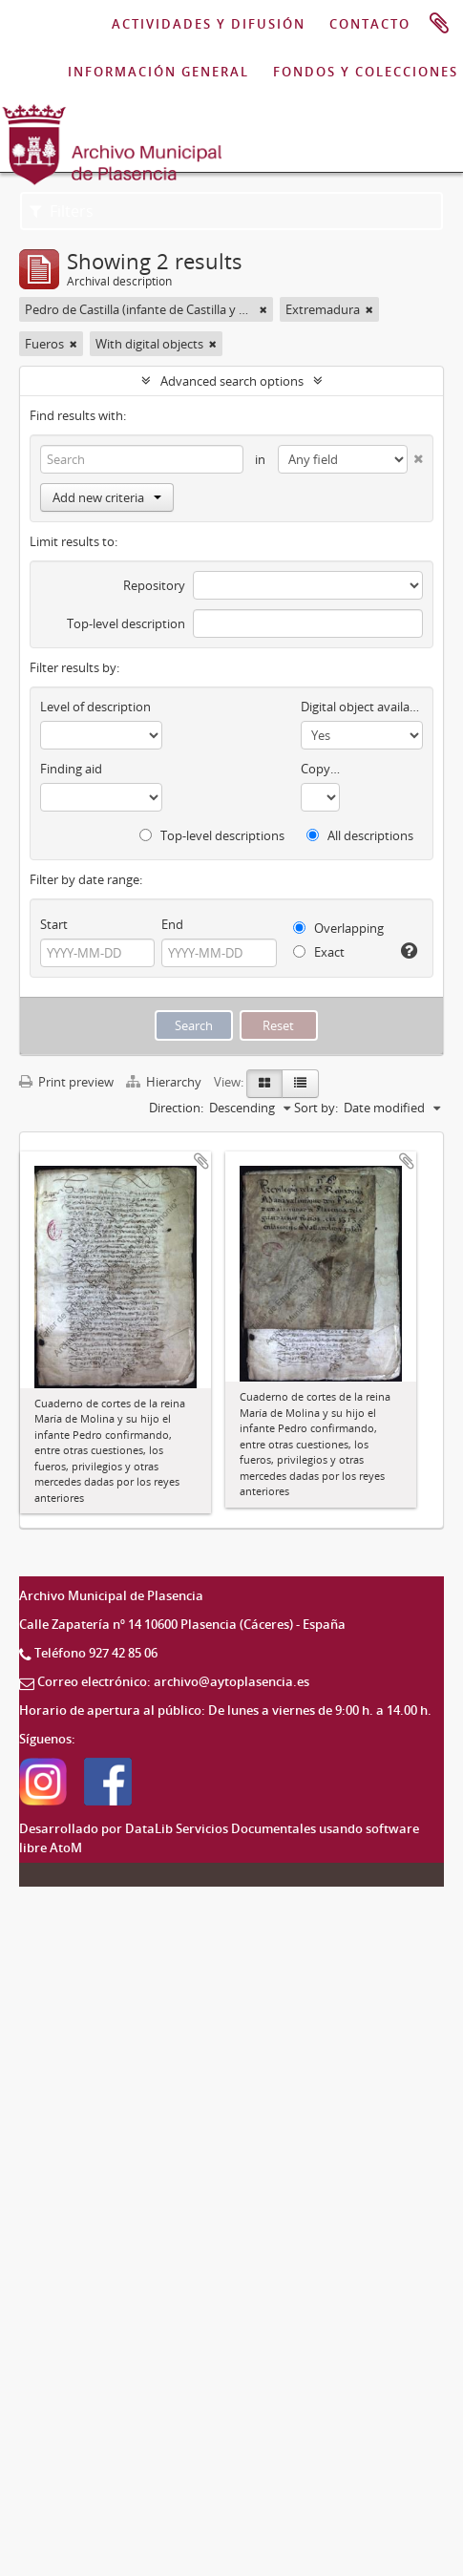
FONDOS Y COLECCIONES (365, 71)
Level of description (95, 706)
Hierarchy (165, 1081)
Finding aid (71, 768)
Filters (62, 211)
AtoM (66, 1847)
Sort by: (316, 1107)
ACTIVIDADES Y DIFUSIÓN (208, 23)
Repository (154, 585)
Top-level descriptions (211, 835)
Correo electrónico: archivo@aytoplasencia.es (173, 1681)
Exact (319, 952)
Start (54, 924)
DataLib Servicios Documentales (220, 1828)
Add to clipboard (201, 1161)
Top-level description (126, 623)
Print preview (66, 1081)
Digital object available (362, 706)
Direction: (176, 1107)
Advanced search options (232, 381)
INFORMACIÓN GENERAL (158, 71)
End (172, 924)
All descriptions (359, 835)
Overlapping (338, 928)
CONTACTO (369, 23)
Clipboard (439, 24)
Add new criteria (107, 497)
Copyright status (320, 768)
